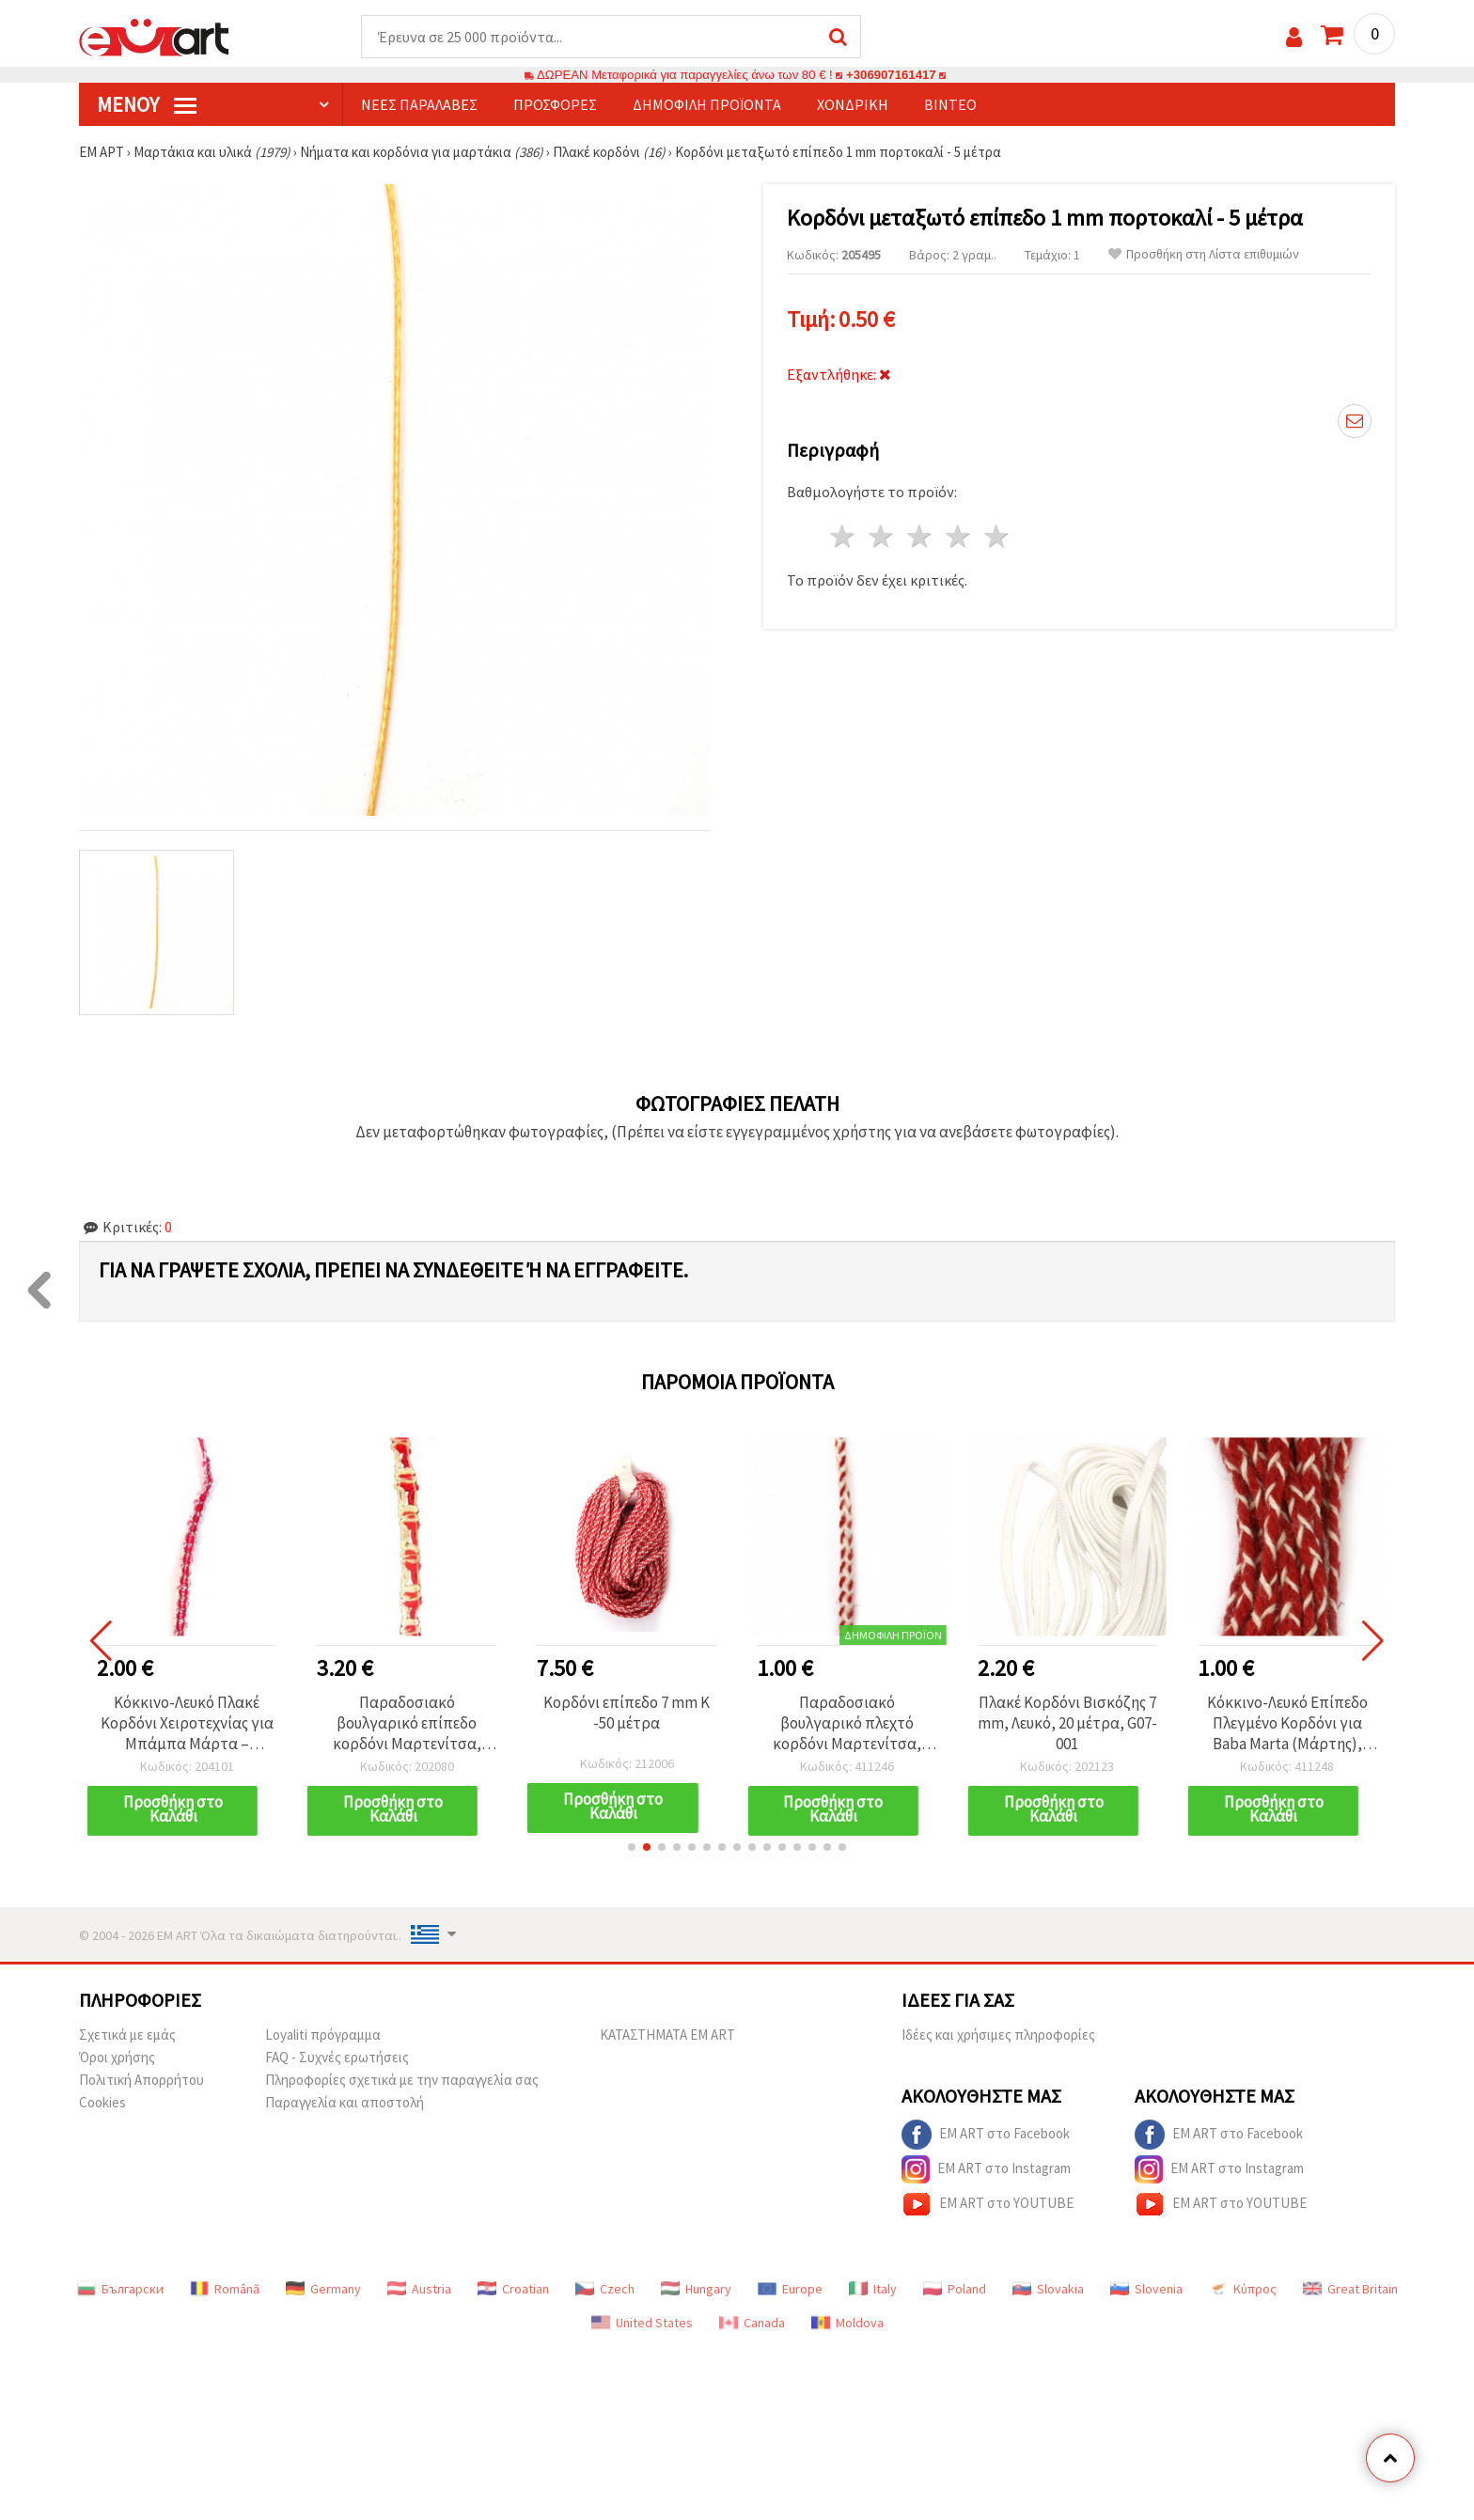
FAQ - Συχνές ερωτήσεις (337, 2057)
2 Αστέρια (882, 536)
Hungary (696, 2288)
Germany (323, 2288)
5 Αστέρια (997, 536)
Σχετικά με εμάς (127, 2034)
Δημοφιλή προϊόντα (707, 104)
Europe (790, 2288)
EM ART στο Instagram (986, 2169)
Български (120, 2288)
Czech (605, 2288)
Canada (752, 2322)
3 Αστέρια (921, 536)
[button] (631, 1847)
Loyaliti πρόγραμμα (323, 2034)
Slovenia (1146, 2288)
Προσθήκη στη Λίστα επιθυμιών (1203, 254)
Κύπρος (1243, 2288)
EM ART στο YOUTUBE (988, 2204)
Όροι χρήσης (117, 2057)
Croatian (513, 2288)
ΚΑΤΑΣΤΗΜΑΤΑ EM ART (667, 2034)
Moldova (847, 2322)
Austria (419, 2288)
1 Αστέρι (843, 536)
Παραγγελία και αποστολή (344, 2102)
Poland (954, 2288)
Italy (873, 2288)
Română (224, 2288)
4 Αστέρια (958, 536)
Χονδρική (852, 104)
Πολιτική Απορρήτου (141, 2080)
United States (642, 2322)
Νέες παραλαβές (419, 104)
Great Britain (1350, 2288)
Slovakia (1048, 2288)
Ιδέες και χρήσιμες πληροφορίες (998, 2034)
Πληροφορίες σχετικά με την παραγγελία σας (402, 2080)
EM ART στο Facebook (986, 2135)
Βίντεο (950, 104)
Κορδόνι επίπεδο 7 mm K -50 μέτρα (626, 1712)
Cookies (102, 2102)
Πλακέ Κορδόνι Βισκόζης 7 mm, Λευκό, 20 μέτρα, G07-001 (1067, 1723)
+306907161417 (891, 75)
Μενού (146, 104)
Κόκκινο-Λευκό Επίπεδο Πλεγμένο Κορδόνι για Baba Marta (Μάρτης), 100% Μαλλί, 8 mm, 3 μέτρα (1287, 1723)
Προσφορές (555, 104)
